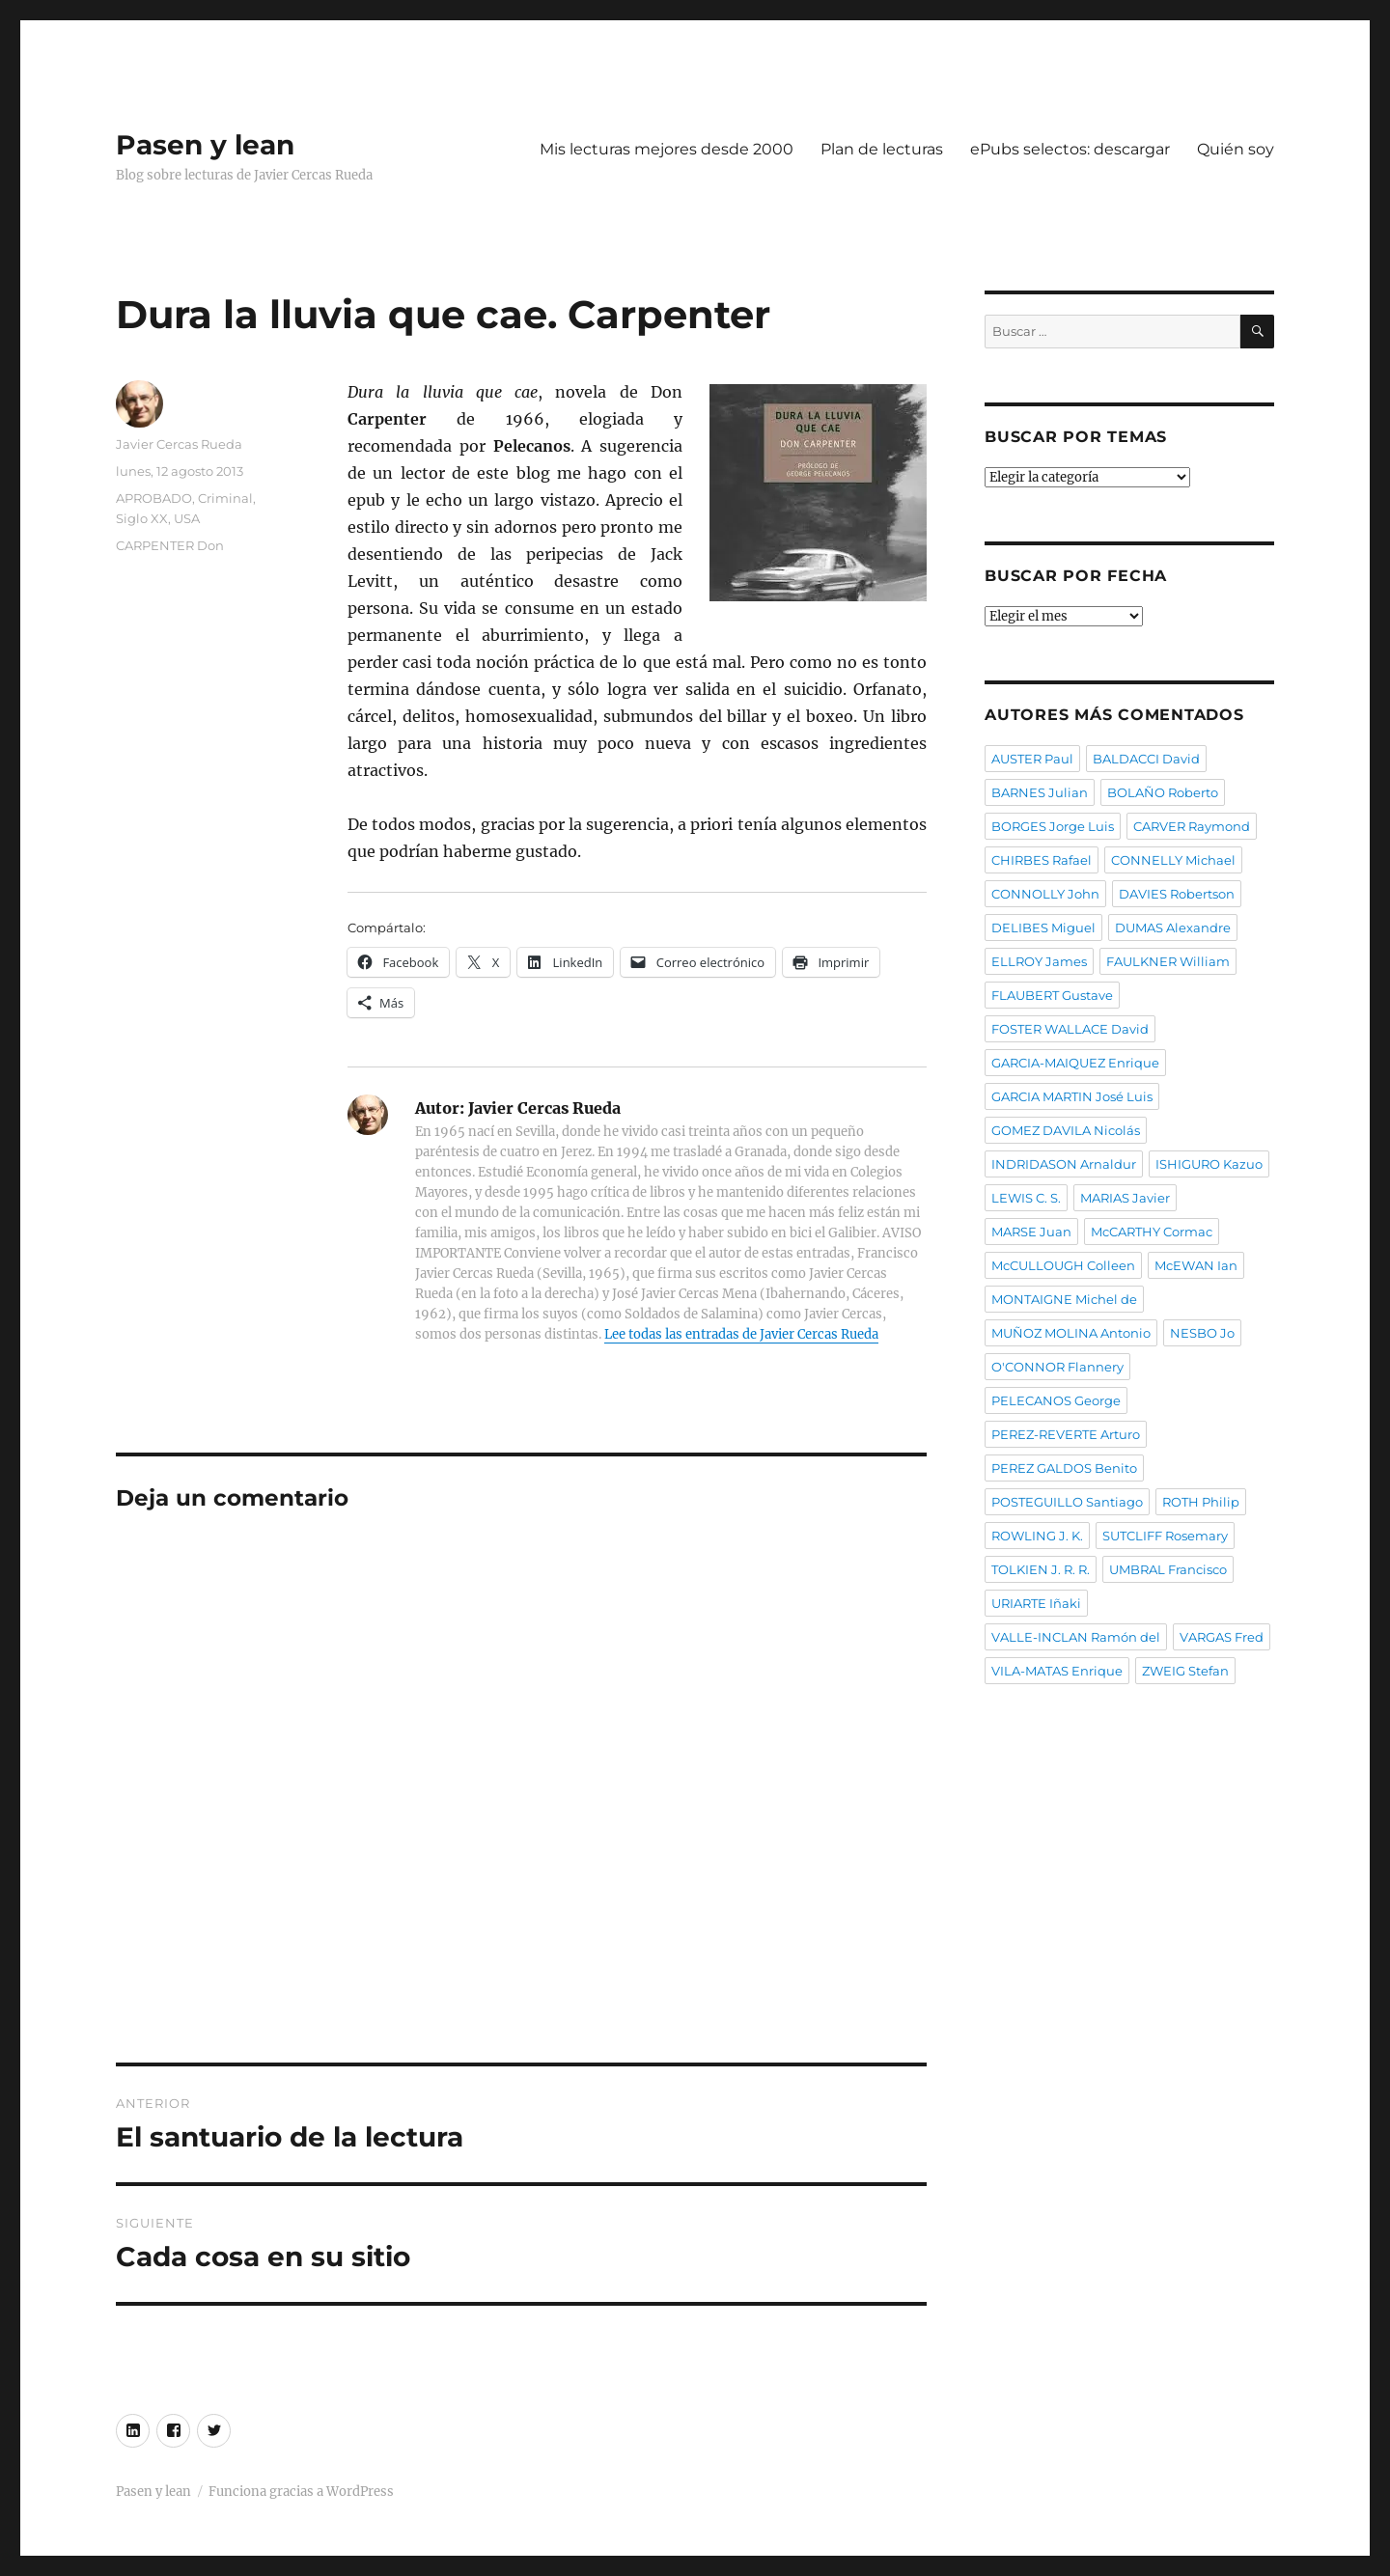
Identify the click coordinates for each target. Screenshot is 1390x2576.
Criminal (225, 498)
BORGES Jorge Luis (1052, 826)
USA (187, 518)
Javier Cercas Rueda (179, 444)
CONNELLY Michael (1173, 860)
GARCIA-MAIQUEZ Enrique (1075, 1062)
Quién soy (1235, 149)
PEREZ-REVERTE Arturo (1065, 1434)
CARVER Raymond (1191, 826)
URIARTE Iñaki (1036, 1603)
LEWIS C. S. (1026, 1197)
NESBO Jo (1202, 1333)
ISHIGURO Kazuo (1209, 1164)
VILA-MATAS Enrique (1057, 1670)
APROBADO (154, 498)
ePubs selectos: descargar (1070, 149)
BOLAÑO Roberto (1162, 792)
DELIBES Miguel (1043, 927)
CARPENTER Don (170, 545)
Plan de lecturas (881, 149)
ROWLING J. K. (1037, 1535)
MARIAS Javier (1125, 1197)
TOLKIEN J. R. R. (1040, 1569)
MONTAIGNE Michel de (1064, 1299)
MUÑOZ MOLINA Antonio (1071, 1333)
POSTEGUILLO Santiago (1067, 1502)
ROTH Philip (1200, 1502)
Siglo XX (142, 518)
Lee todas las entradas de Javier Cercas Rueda (741, 1334)
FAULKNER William (1168, 961)
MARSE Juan (1031, 1231)
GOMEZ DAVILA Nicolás (1065, 1130)
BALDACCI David (1146, 758)
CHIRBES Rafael (1041, 860)
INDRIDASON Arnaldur (1063, 1164)
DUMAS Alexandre (1173, 927)
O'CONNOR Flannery (1057, 1366)
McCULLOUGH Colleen (1063, 1265)
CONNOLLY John (1045, 893)
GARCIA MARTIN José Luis (1072, 1096)
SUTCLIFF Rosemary (1165, 1535)
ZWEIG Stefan (1185, 1670)
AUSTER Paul (1032, 758)
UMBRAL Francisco (1168, 1569)
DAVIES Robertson (1177, 893)
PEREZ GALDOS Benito (1064, 1468)
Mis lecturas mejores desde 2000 (666, 149)
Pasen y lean (205, 144)
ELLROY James (1039, 961)
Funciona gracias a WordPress (301, 2491)
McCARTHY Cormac (1151, 1231)
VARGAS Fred (1222, 1637)
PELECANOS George (1056, 1400)
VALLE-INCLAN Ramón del (1075, 1637)
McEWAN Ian (1195, 1265)
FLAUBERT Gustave (1052, 995)
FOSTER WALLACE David (1070, 1029)
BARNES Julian (1039, 792)
